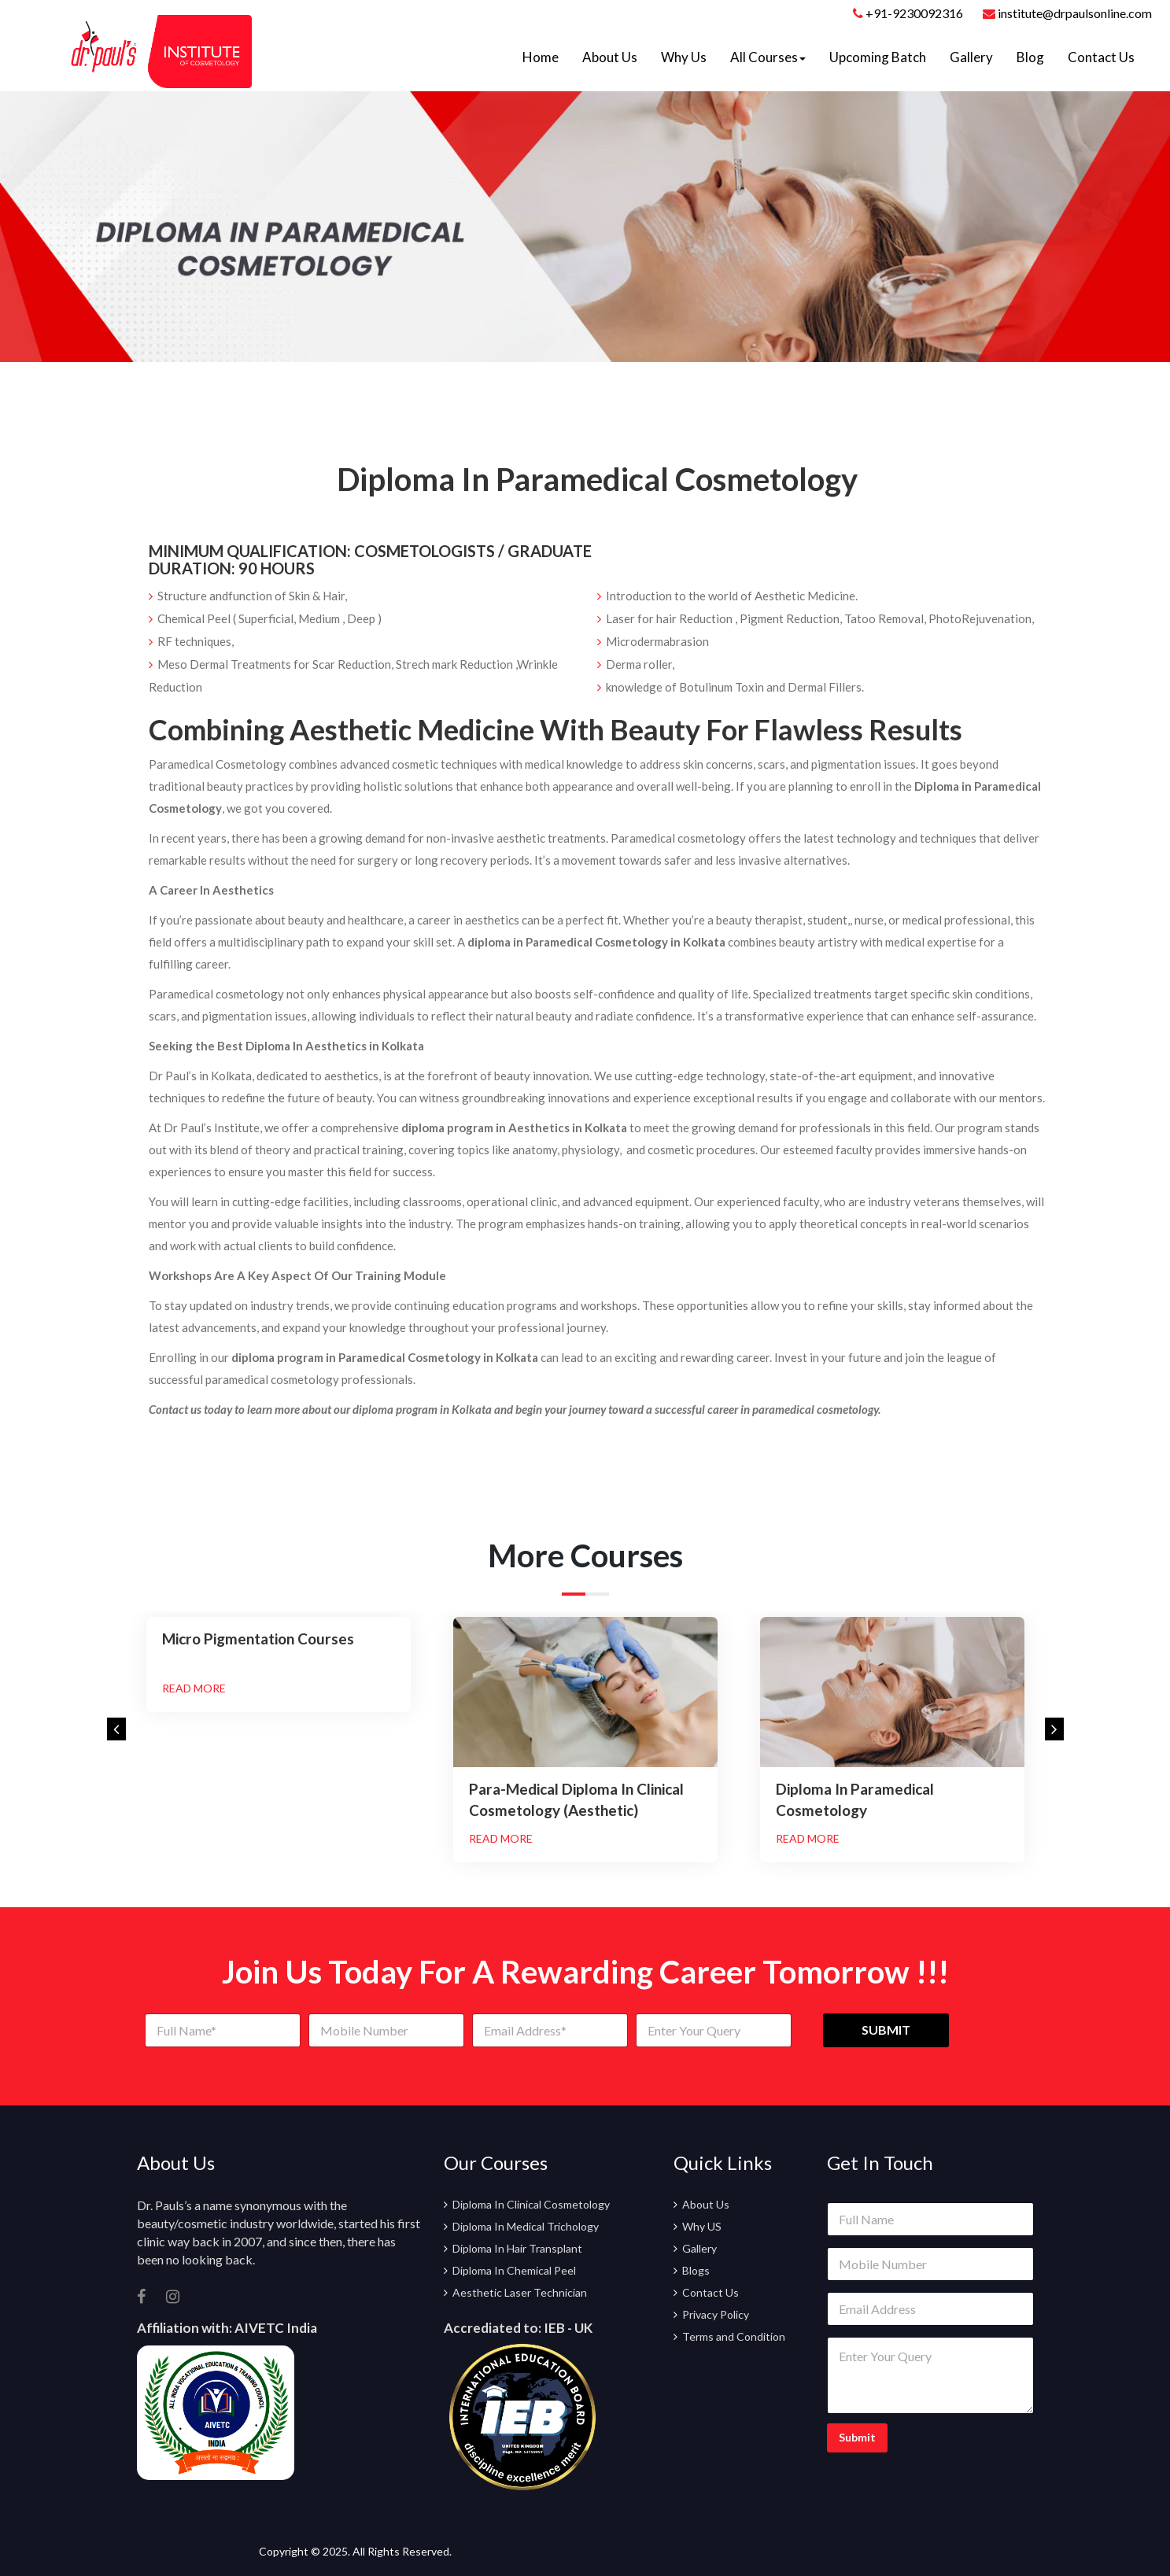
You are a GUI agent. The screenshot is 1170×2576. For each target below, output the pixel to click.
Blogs (696, 2270)
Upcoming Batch (877, 57)
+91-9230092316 (914, 13)
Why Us (684, 57)
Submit (857, 2437)
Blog (1030, 57)
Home (540, 57)
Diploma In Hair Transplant (517, 2248)
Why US (702, 2226)
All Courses (768, 57)
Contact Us (1101, 57)
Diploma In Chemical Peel (514, 2270)
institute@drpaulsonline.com (1067, 13)
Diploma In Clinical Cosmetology (531, 2204)
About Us (609, 57)
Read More (194, 1688)
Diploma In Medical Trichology (525, 2226)
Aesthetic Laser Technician (519, 2292)
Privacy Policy (715, 2314)
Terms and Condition (733, 2336)
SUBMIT (886, 2029)
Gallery (971, 57)
